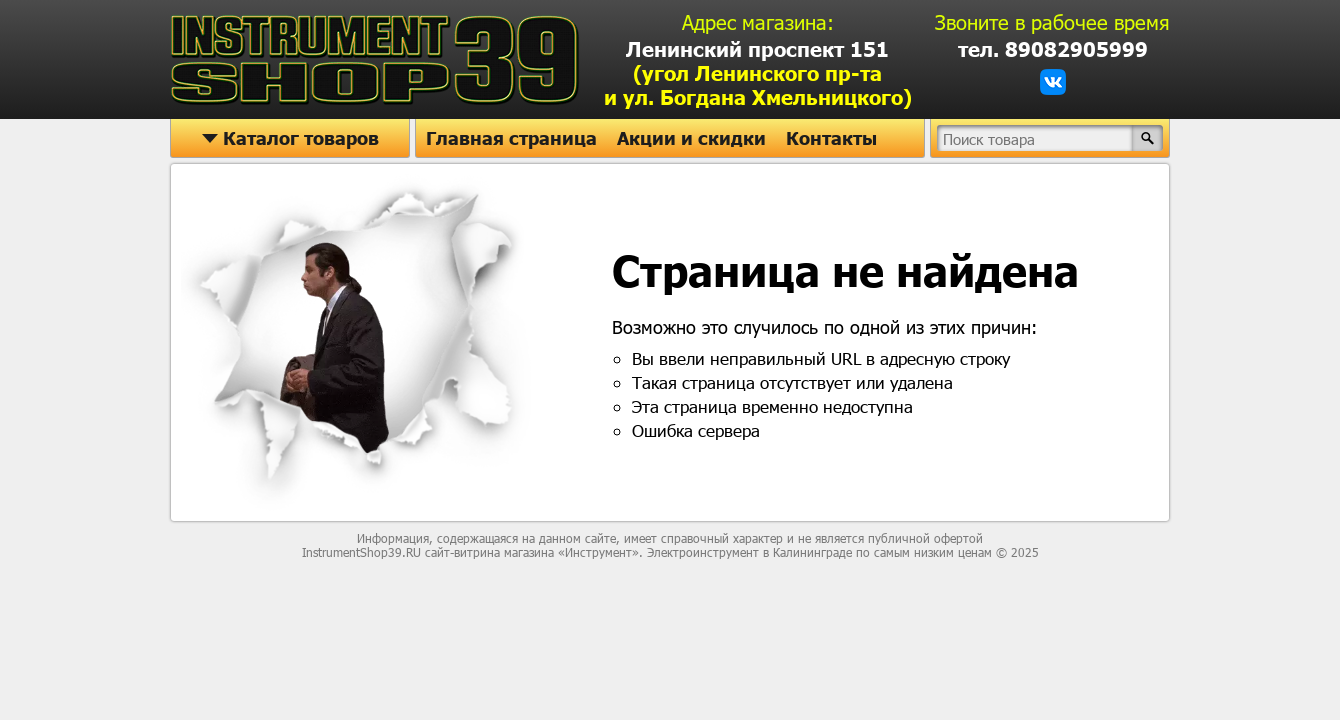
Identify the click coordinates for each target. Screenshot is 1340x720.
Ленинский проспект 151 (758, 73)
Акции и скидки (691, 138)
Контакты (831, 138)
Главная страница (511, 138)
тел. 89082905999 (1053, 49)
